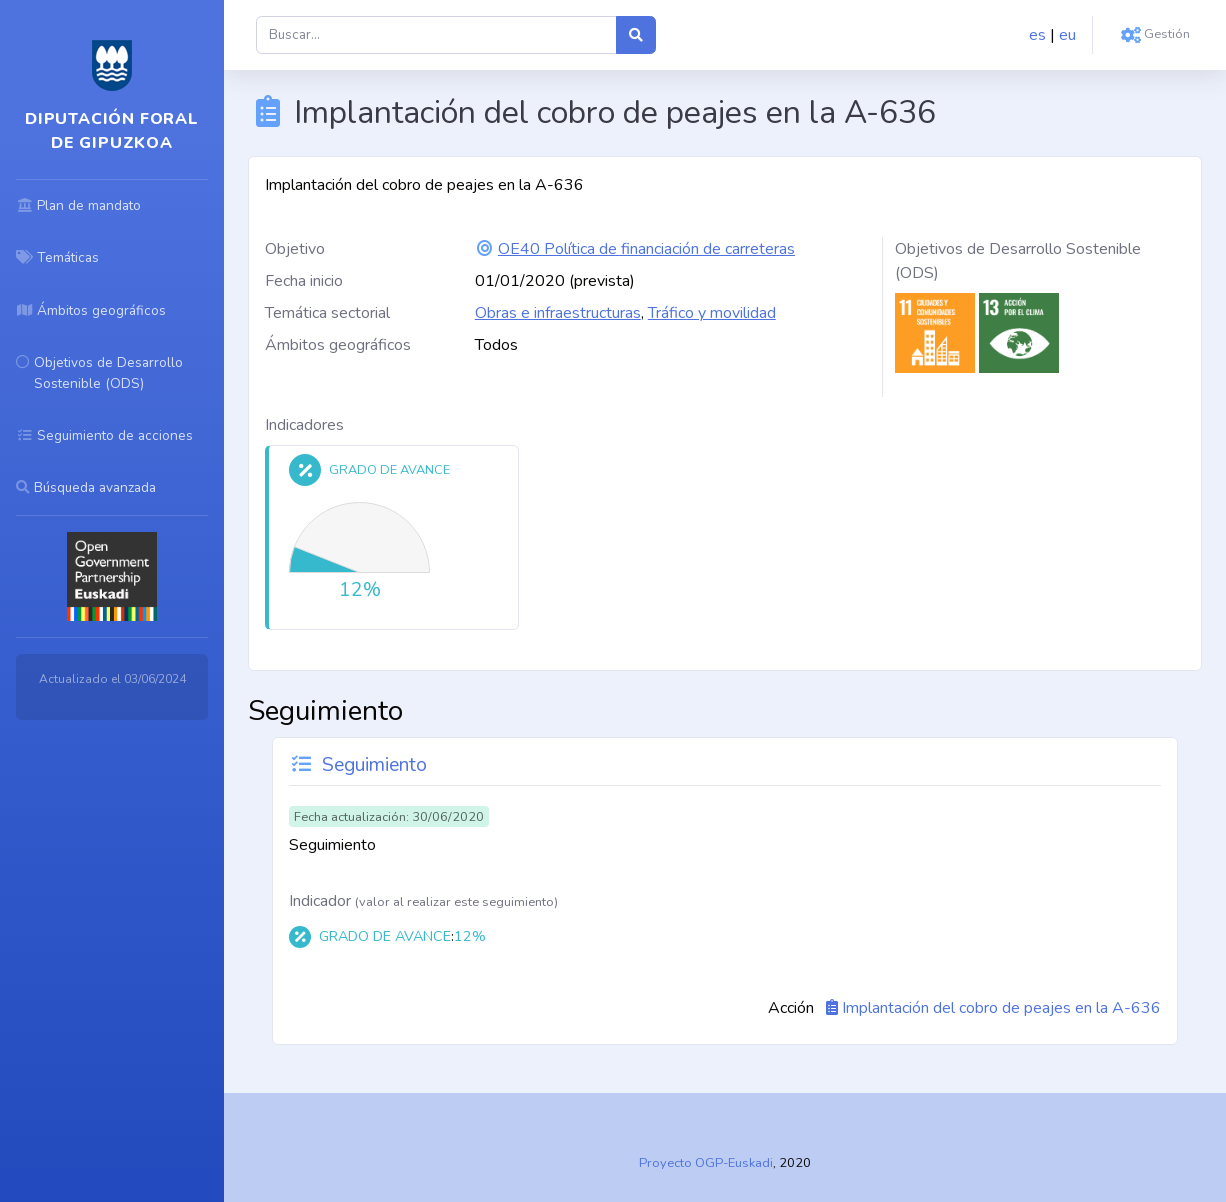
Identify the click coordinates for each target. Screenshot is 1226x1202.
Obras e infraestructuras (558, 313)
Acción (791, 1008)
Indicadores (304, 425)
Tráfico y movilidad (712, 313)
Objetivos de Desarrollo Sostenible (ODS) (1018, 261)
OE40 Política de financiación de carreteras (646, 249)
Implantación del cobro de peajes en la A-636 (1001, 1008)
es (1037, 35)
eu (1067, 35)
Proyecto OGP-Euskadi (706, 1163)
